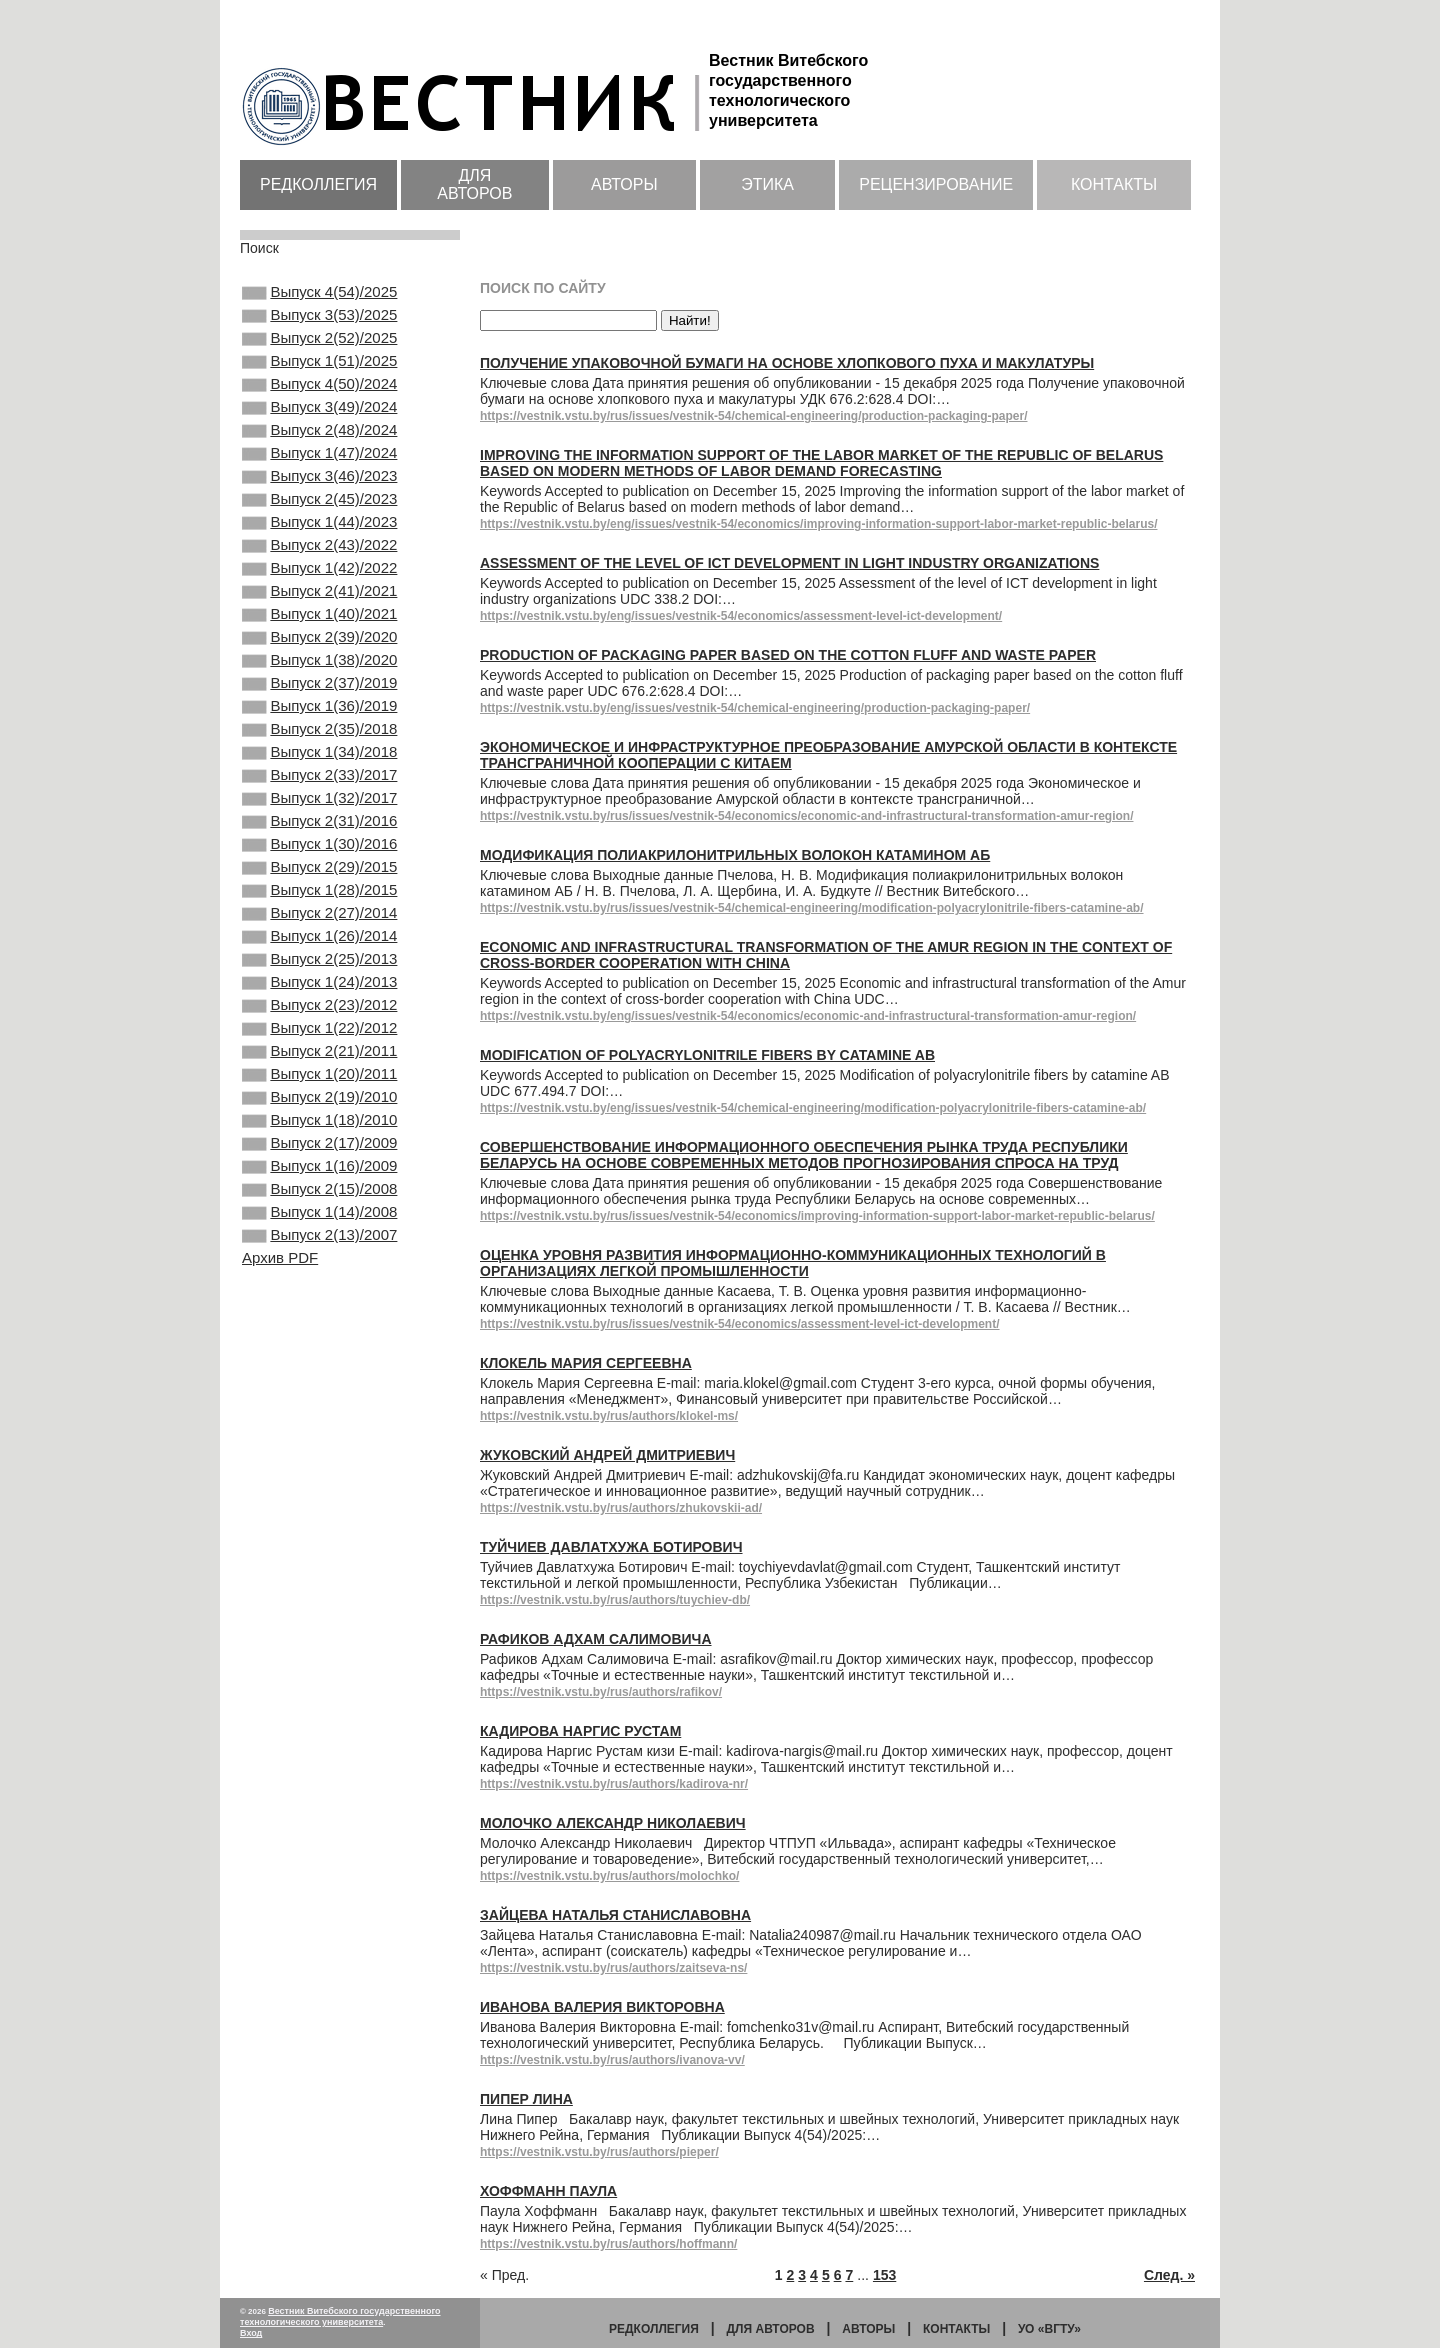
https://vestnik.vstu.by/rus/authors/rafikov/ (601, 1692)
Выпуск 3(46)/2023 (319, 510)
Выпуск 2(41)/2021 (319, 645)
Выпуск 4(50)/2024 (319, 402)
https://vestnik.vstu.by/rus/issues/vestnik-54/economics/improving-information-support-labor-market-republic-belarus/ (817, 1216)
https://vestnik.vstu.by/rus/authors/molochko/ (609, 1876)
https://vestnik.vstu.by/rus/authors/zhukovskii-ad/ (621, 1508)
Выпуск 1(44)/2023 (319, 564)
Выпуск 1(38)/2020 (319, 726)
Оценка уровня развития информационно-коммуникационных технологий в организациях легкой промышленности (793, 1263)
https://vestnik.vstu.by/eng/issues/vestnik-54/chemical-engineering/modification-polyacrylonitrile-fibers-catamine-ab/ (813, 1108)
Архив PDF (280, 1425)
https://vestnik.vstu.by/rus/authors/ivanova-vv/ (612, 2060)
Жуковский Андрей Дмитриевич (607, 1455)
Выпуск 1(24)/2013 (319, 1104)
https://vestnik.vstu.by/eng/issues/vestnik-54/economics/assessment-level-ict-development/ (741, 616)
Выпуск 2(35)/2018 (319, 807)
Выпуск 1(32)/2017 (319, 888)
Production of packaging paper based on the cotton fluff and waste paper (788, 655)
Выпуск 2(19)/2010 (319, 1239)
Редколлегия (318, 184)
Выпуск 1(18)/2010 (319, 1266)
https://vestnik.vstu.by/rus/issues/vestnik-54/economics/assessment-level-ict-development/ (740, 1324)
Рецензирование (936, 184)
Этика (767, 184)
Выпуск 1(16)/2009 (319, 1320)
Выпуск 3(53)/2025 (319, 321)
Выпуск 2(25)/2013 (319, 1077)
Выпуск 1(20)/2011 (319, 1212)
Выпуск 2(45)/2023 (319, 537)
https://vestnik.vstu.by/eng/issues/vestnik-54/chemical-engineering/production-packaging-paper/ (755, 708)
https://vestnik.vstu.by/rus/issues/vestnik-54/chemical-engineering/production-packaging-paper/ (753, 416)
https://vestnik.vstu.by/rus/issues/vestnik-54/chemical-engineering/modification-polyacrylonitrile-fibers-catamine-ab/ (812, 908)
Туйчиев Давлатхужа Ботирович (611, 1547)
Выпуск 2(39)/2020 (319, 699)
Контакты (1114, 184)
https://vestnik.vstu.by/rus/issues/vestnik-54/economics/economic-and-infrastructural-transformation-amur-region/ (806, 816)
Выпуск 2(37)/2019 (319, 753)
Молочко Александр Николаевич (613, 1823)
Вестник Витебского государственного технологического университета (340, 2316)
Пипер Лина (526, 2099)
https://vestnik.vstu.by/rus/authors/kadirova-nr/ (614, 1784)
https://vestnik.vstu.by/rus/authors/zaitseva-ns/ (613, 1968)
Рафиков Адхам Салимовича (596, 1639)
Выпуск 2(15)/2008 (319, 1347)
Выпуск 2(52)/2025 (319, 348)
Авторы (624, 184)
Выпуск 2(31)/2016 (319, 915)
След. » (1169, 2275)
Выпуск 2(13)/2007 (319, 1401)
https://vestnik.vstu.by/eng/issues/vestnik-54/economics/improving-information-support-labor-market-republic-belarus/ (818, 524)
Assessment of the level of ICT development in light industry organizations (789, 563)
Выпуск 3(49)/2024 (319, 429)
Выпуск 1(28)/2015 (319, 996)
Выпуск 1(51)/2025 (319, 375)
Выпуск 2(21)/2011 (319, 1185)
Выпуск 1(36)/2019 (319, 780)
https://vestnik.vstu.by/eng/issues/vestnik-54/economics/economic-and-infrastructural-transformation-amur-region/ (808, 1016)
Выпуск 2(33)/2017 (319, 861)
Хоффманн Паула (548, 2191)
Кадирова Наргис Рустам (580, 1731)
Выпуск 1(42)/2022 (319, 618)
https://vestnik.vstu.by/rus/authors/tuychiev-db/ (615, 1600)
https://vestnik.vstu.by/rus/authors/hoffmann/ (608, 2244)
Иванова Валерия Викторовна (602, 2007)
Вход (251, 2333)
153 (884, 2275)
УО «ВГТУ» (1049, 2329)
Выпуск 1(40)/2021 (319, 672)
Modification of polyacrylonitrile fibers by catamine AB (707, 1055)
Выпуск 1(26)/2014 (319, 1050)
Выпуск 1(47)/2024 (319, 483)
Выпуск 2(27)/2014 (319, 1023)
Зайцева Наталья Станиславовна (615, 1915)
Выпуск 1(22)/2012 (319, 1158)
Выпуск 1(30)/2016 (319, 942)
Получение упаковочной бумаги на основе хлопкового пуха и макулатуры (787, 363)
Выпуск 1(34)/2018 (319, 834)
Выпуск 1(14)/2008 (319, 1374)
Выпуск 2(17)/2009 (319, 1293)
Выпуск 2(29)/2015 (319, 969)
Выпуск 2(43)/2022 (319, 591)
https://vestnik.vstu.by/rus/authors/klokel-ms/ (609, 1416)
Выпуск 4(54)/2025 (319, 294)
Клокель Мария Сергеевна (586, 1363)
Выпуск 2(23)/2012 (319, 1131)
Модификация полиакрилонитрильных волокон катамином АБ (735, 855)
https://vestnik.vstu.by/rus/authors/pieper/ (599, 2152)
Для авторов (474, 184)
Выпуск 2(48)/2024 (319, 456)
